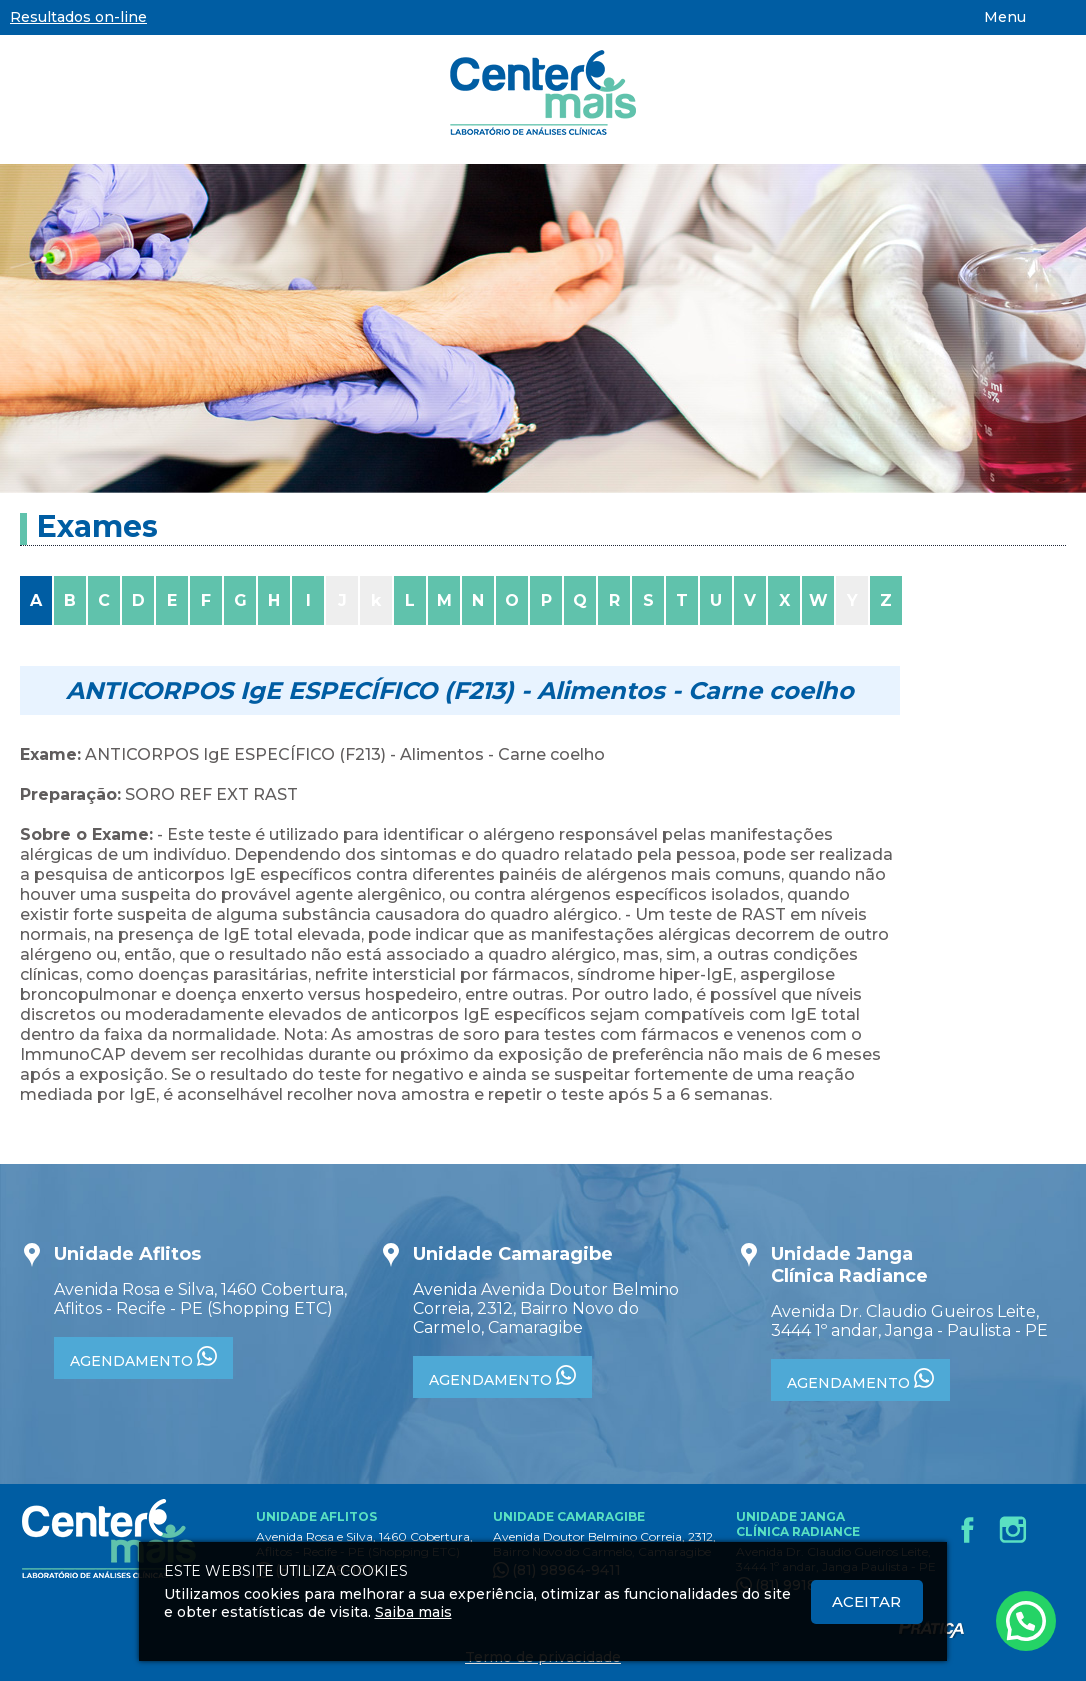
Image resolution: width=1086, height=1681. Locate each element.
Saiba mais (413, 1612)
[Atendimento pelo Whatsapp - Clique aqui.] (1026, 1621)
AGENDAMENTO (143, 1358)
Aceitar (866, 1601)
